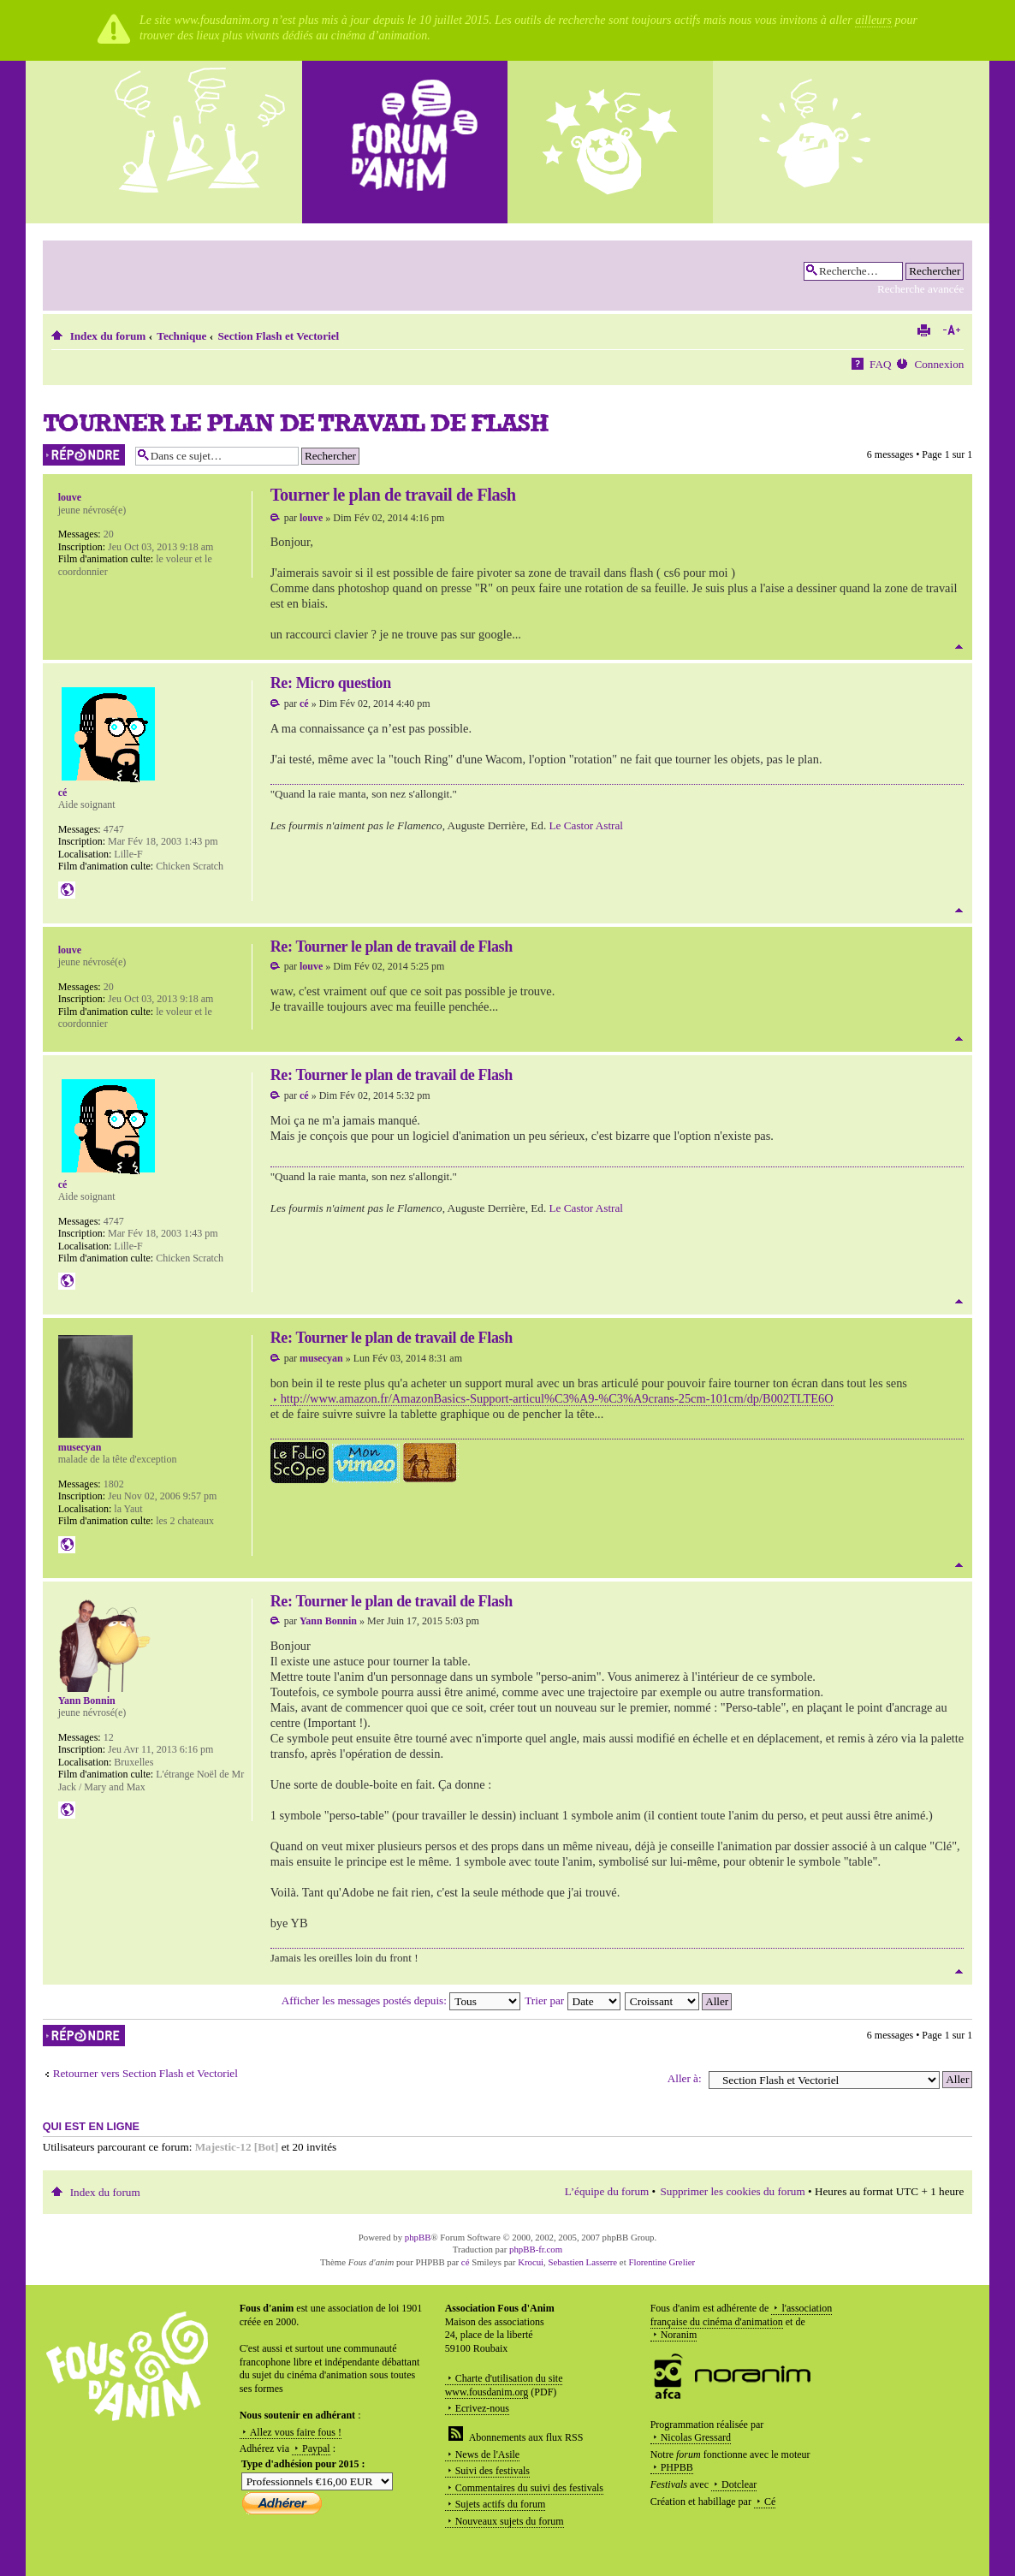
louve (311, 518)
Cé (769, 2502)
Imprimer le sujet (923, 330)
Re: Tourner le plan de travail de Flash (391, 946)
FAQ (880, 364)
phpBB (418, 2237)
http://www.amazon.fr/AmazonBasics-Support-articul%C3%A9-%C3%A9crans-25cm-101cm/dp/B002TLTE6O (557, 1398)
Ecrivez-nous (482, 2408)
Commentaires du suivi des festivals (529, 2488)
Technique (181, 335)
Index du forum (108, 335)
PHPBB (677, 2467)
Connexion (939, 364)
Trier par (572, 2000)
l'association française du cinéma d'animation (741, 2315)
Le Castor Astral (586, 825)
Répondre (85, 455)
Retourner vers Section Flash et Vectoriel (145, 2073)
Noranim (679, 2335)
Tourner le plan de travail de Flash (296, 422)
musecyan (321, 1358)
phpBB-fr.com (535, 2249)
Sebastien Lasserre (583, 2262)
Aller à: (685, 2078)
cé (304, 703)
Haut (959, 646)
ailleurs (873, 20)
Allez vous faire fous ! (295, 2432)
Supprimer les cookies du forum (732, 2191)
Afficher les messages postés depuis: (401, 2000)
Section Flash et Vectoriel (278, 335)
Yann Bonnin (328, 1621)
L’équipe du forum (607, 2191)
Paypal (316, 2448)
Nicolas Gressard (696, 2437)
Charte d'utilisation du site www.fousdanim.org (504, 2385)
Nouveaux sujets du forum (509, 2521)
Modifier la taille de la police (951, 330)
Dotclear (739, 2484)
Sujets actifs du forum (500, 2504)
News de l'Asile (487, 2454)
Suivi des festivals (492, 2471)
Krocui (530, 2262)
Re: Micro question (330, 682)
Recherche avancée (920, 288)
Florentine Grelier (661, 2262)
